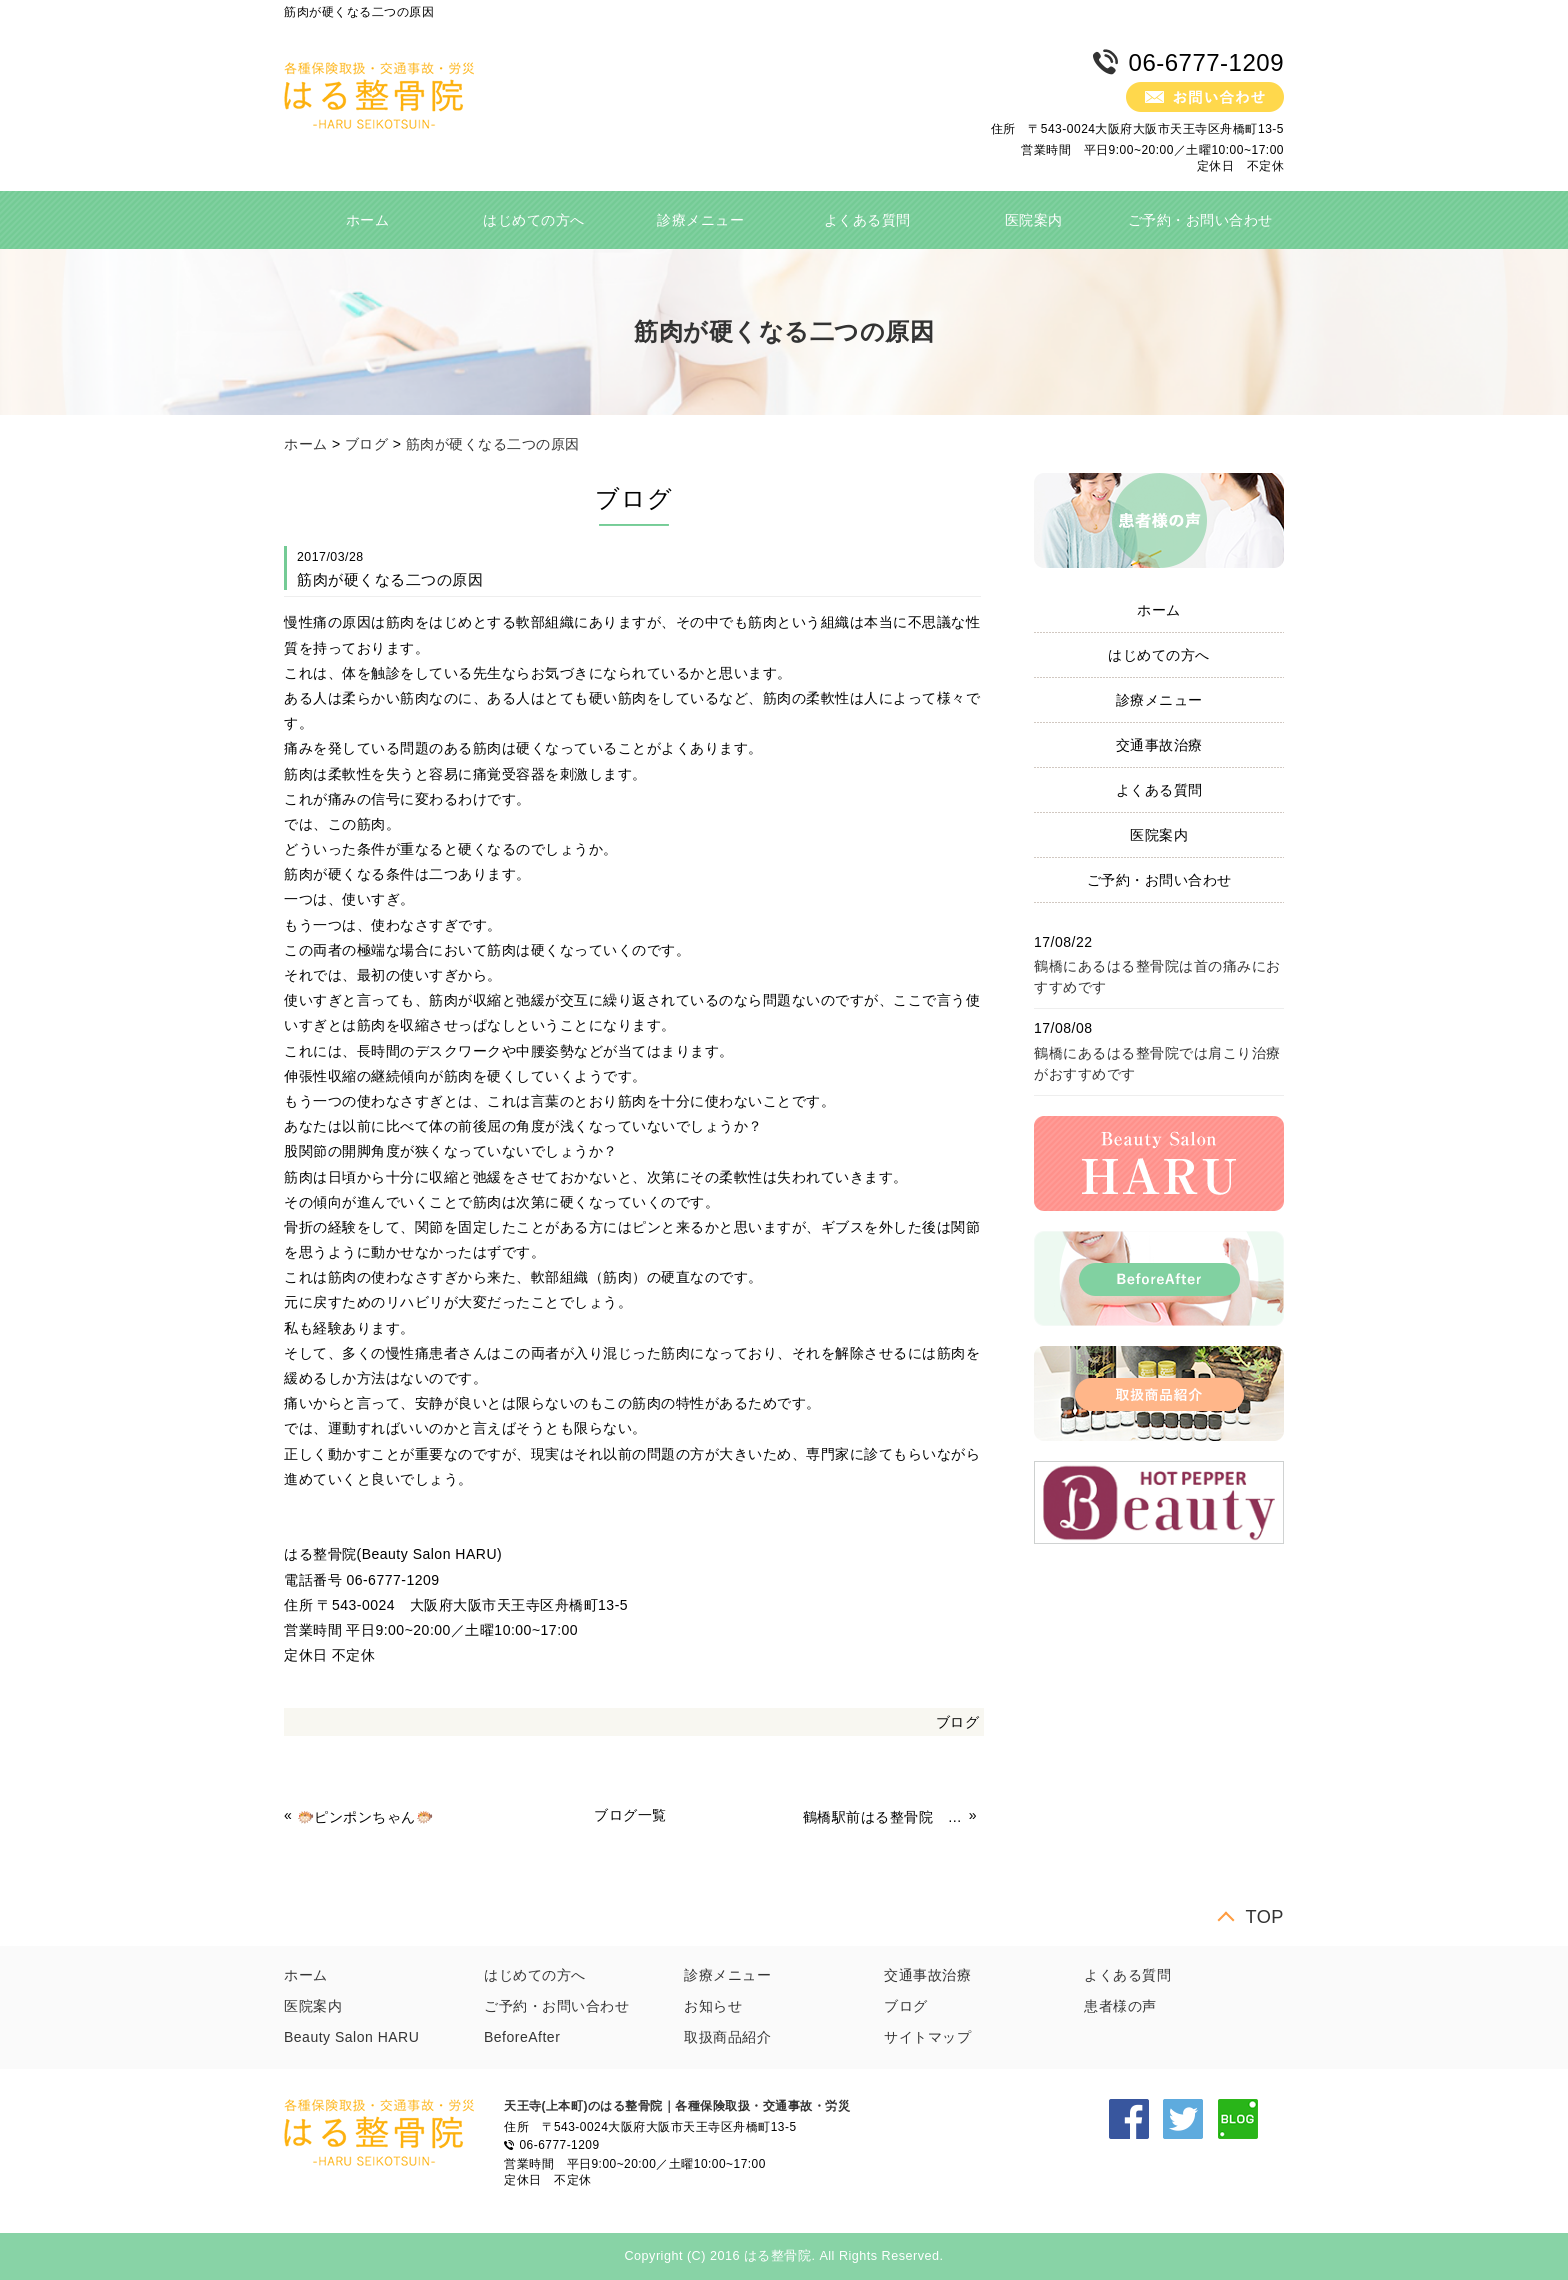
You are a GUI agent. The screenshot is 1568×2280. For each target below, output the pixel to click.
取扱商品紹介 (727, 2037)
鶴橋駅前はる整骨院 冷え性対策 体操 (884, 1817)
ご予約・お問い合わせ (1200, 220)
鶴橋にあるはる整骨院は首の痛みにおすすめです (1157, 976)
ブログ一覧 (630, 1815)
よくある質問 (867, 220)
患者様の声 (1120, 2006)
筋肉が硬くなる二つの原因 (493, 444)
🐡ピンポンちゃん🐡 (365, 1817)
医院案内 (1034, 220)
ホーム (368, 220)
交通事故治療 (1159, 745)
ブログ (367, 444)
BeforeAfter (522, 2037)
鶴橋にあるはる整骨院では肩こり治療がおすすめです (1157, 1063)
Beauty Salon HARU (351, 2037)
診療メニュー (700, 220)
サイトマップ (927, 2037)
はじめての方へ (534, 220)
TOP (1264, 1916)
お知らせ (713, 2006)
